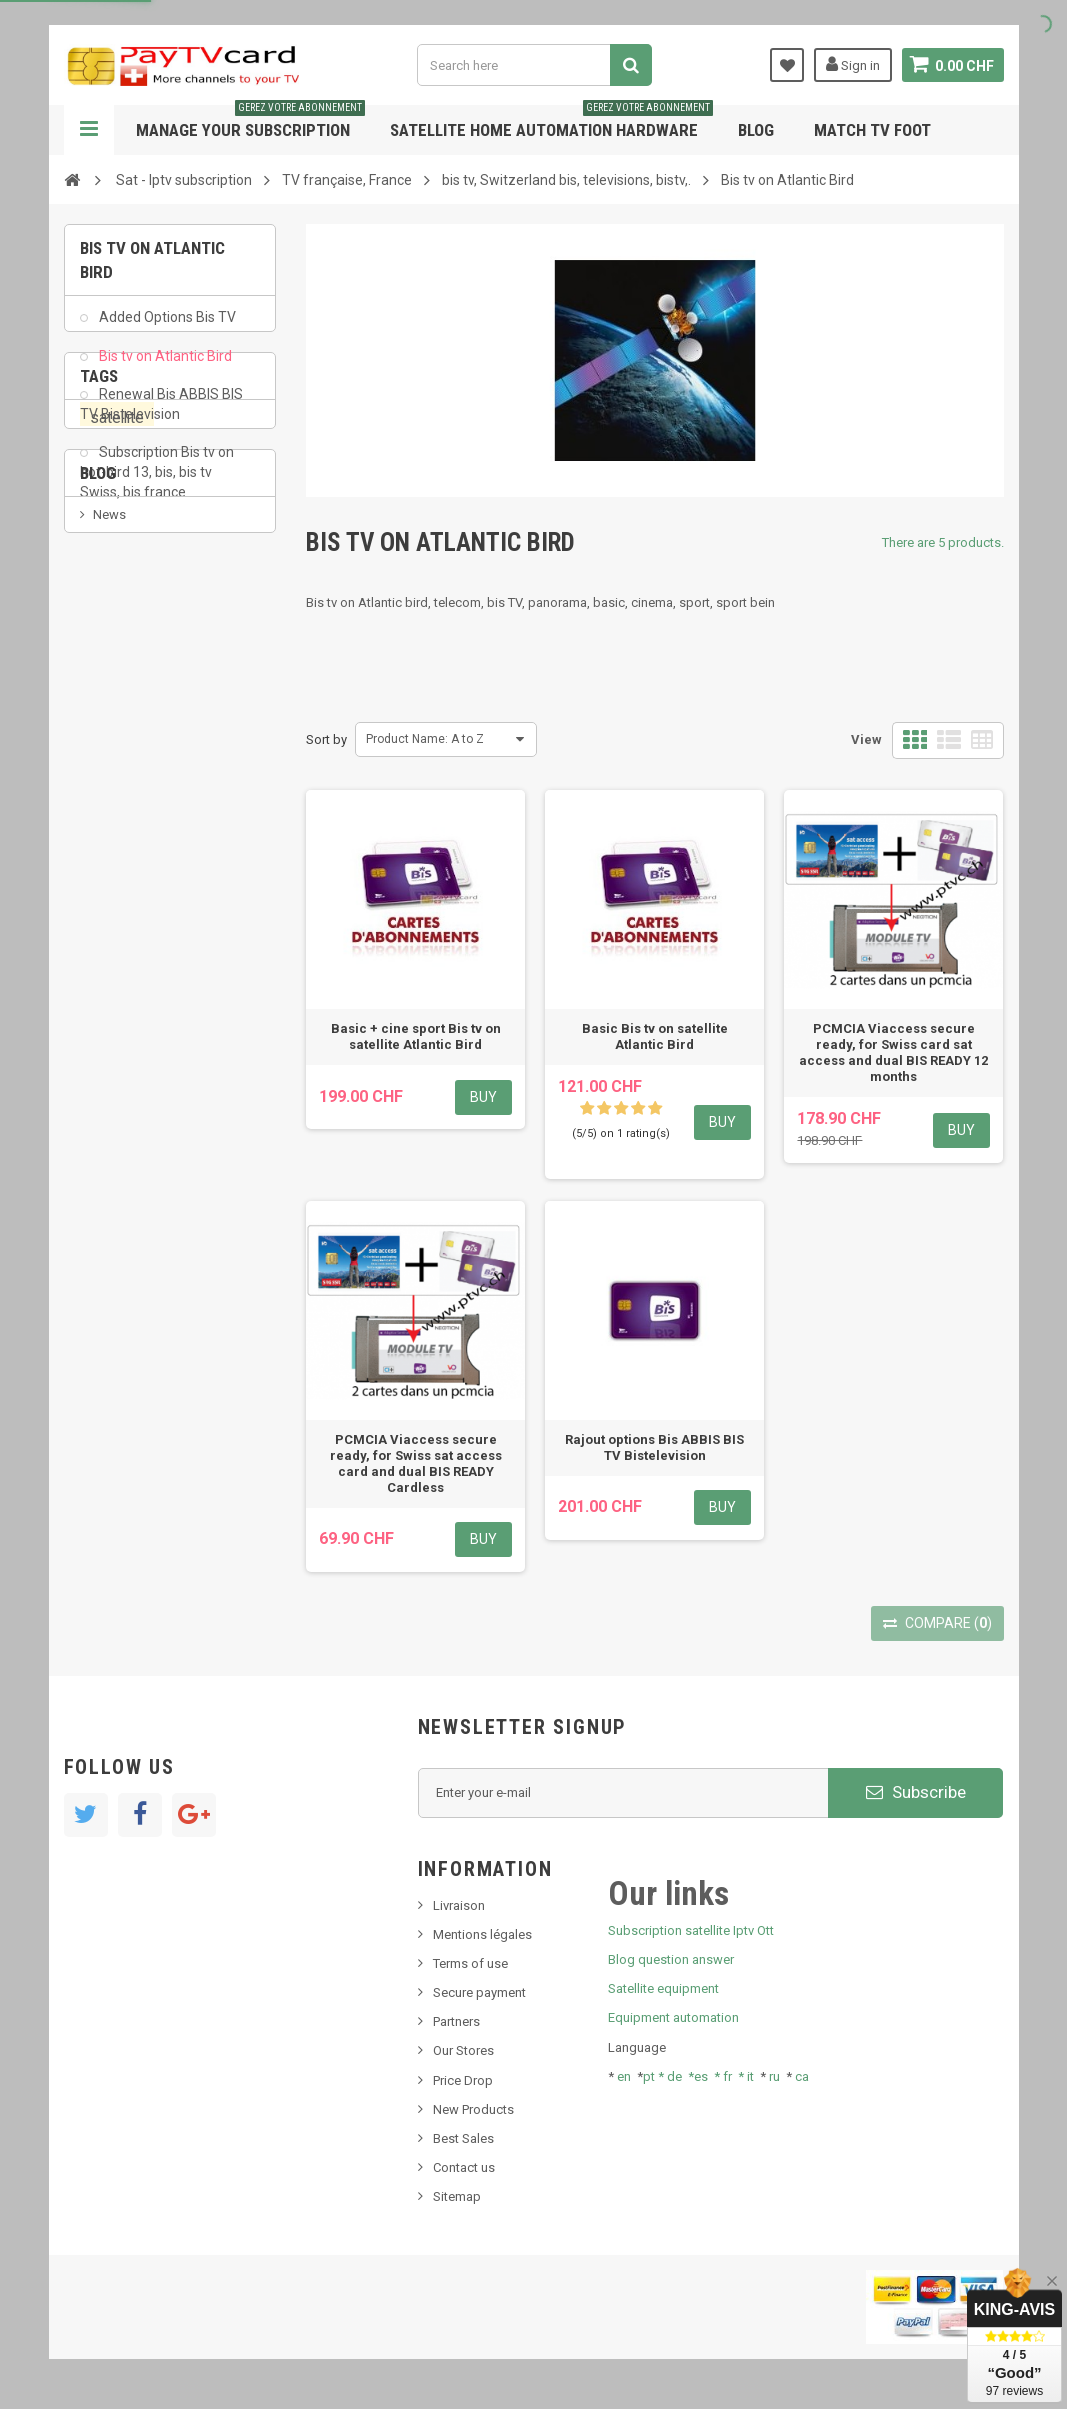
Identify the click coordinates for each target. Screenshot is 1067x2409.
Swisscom (199, 790)
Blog (756, 130)
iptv (194, 752)
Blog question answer (671, 1959)
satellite (117, 639)
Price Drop (463, 2080)
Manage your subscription (250, 122)
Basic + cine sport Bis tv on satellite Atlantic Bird (416, 1036)
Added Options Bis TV (166, 330)
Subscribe (916, 1792)
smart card (121, 828)
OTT (192, 829)
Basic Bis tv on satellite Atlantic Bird (655, 1036)
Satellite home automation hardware (551, 122)
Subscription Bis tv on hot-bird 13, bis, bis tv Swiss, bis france (157, 485)
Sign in (852, 64)
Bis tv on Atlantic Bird (164, 368)
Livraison (459, 1905)
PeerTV (116, 791)
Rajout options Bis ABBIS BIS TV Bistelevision (654, 1447)
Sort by (326, 739)
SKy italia (119, 1062)
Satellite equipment (663, 1988)
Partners (456, 2021)
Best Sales (463, 2138)
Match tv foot (872, 130)
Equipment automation (673, 2017)
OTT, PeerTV (124, 752)
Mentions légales (482, 1934)
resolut (113, 1153)
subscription (140, 714)
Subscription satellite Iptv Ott (691, 1930)
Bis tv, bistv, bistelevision (164, 1093)
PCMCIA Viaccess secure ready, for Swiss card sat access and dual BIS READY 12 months (893, 1052)
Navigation (89, 130)
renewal (112, 866)
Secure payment (479, 1992)
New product (130, 1032)
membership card (141, 676)
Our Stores (463, 2050)
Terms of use (470, 1963)
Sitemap (457, 2196)
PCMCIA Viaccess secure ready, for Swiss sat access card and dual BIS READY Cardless (416, 1463)
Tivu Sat (115, 1123)
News (109, 1002)
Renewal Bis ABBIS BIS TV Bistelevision (161, 416)
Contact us (464, 2167)
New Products (473, 2109)
